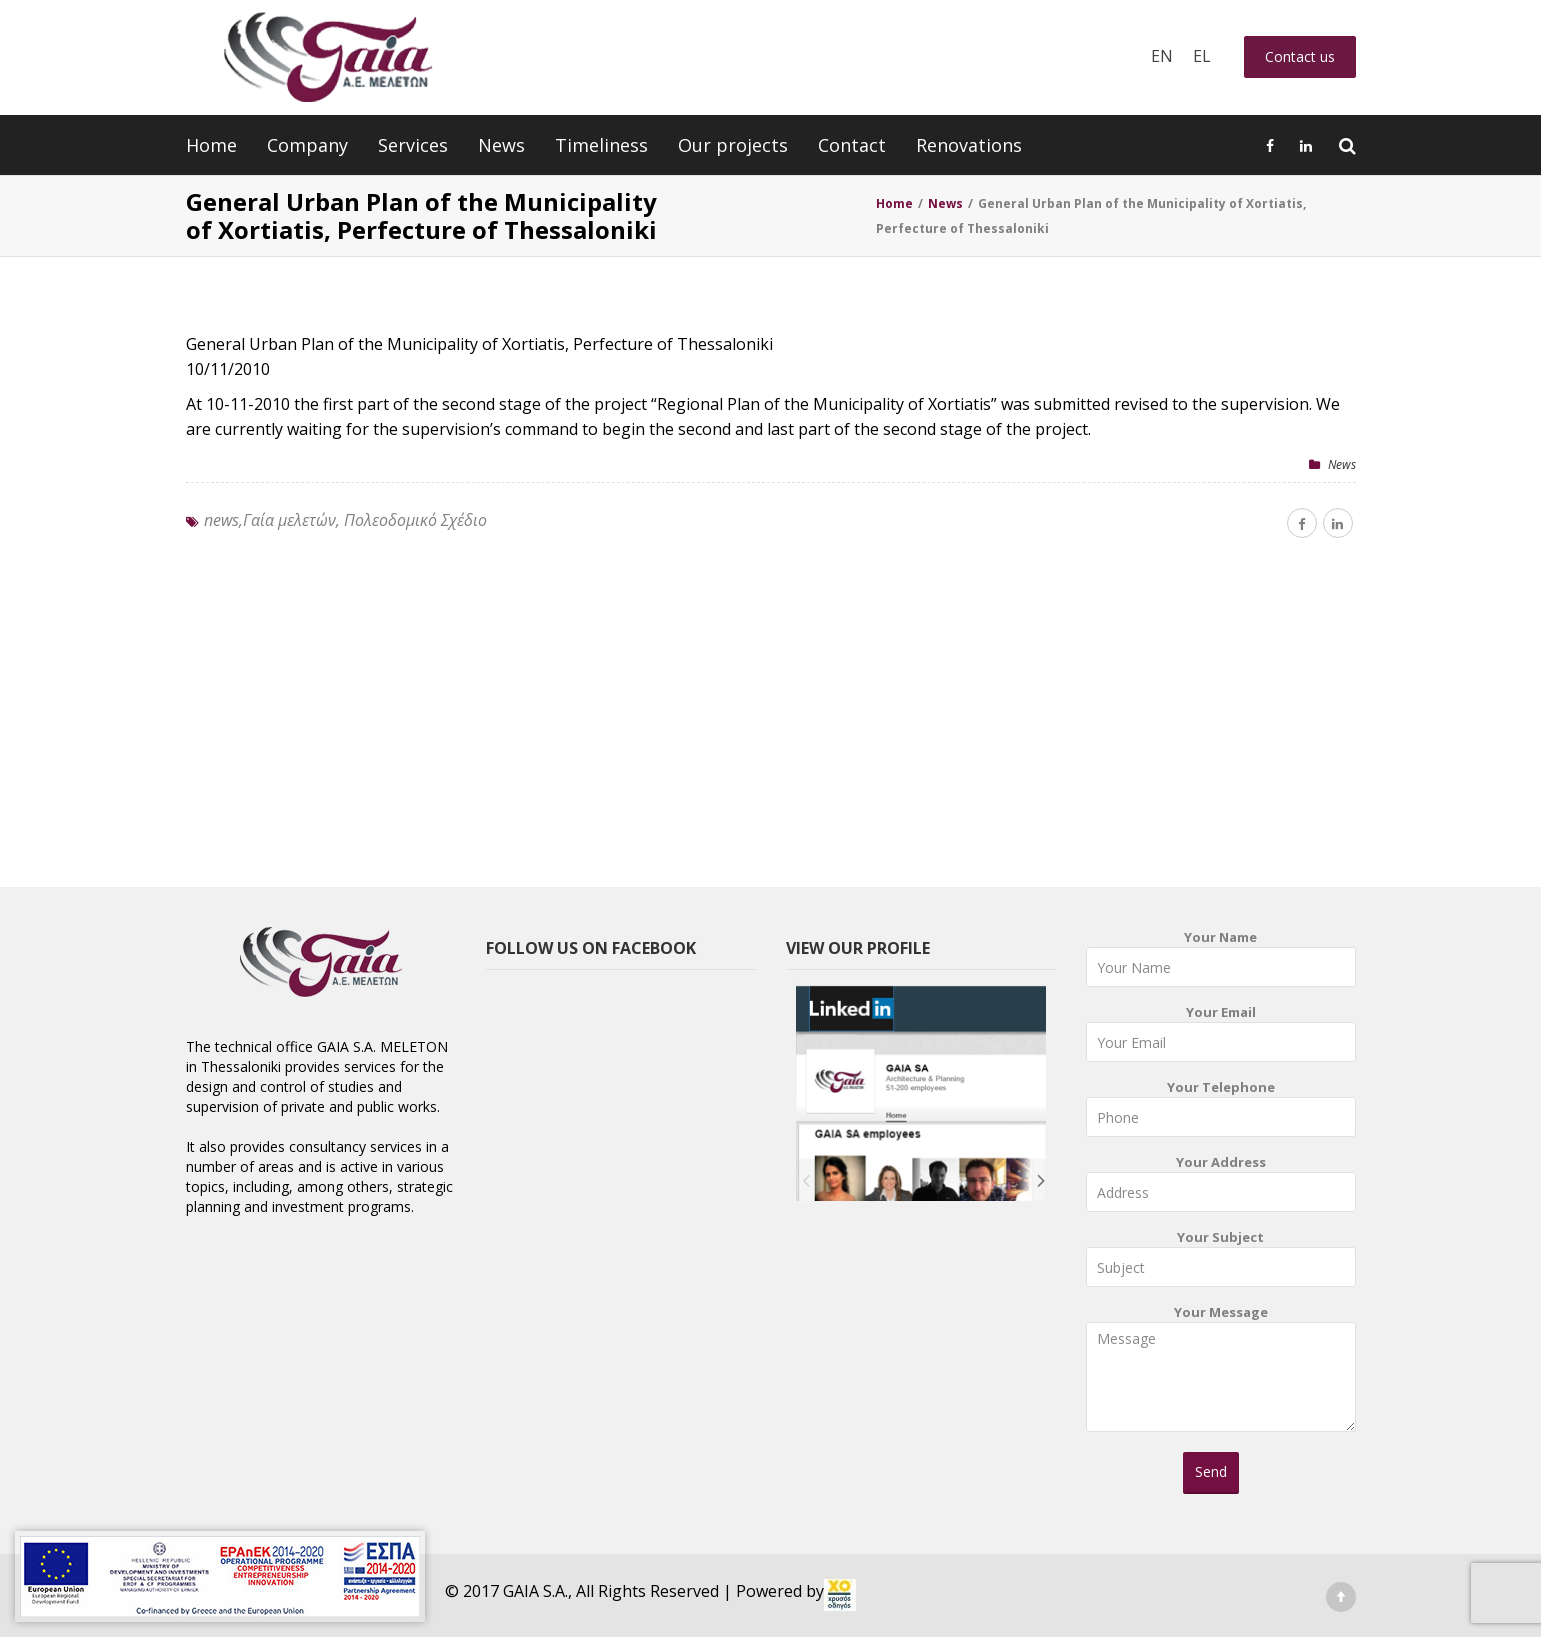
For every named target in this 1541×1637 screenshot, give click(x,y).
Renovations (969, 145)
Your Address (1221, 1187)
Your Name (1221, 962)
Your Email (1221, 1037)
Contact (852, 145)
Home (211, 145)
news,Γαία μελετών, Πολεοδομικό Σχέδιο (345, 520)
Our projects (733, 145)
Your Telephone (1221, 1112)
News (501, 145)
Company (307, 145)
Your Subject (1221, 1262)
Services (413, 145)
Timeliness (601, 145)
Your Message (1221, 1375)
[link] (840, 1595)
